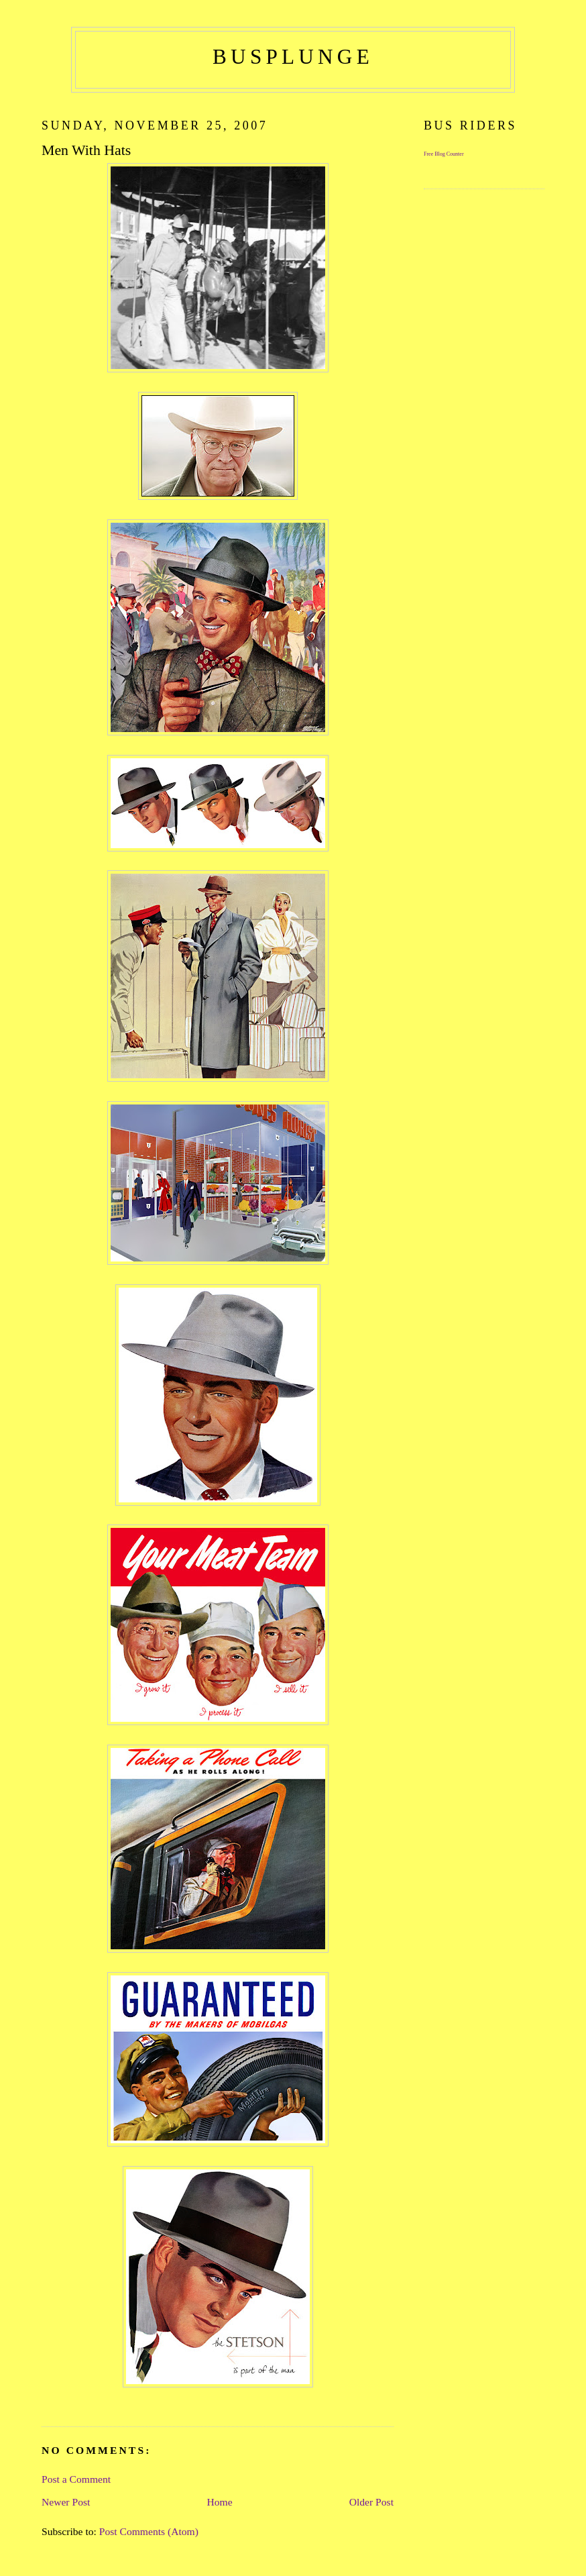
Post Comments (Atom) (148, 2531)
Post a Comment (76, 2479)
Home (219, 2502)
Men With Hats (86, 150)
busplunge (293, 56)
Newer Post (66, 2502)
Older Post (371, 2502)
